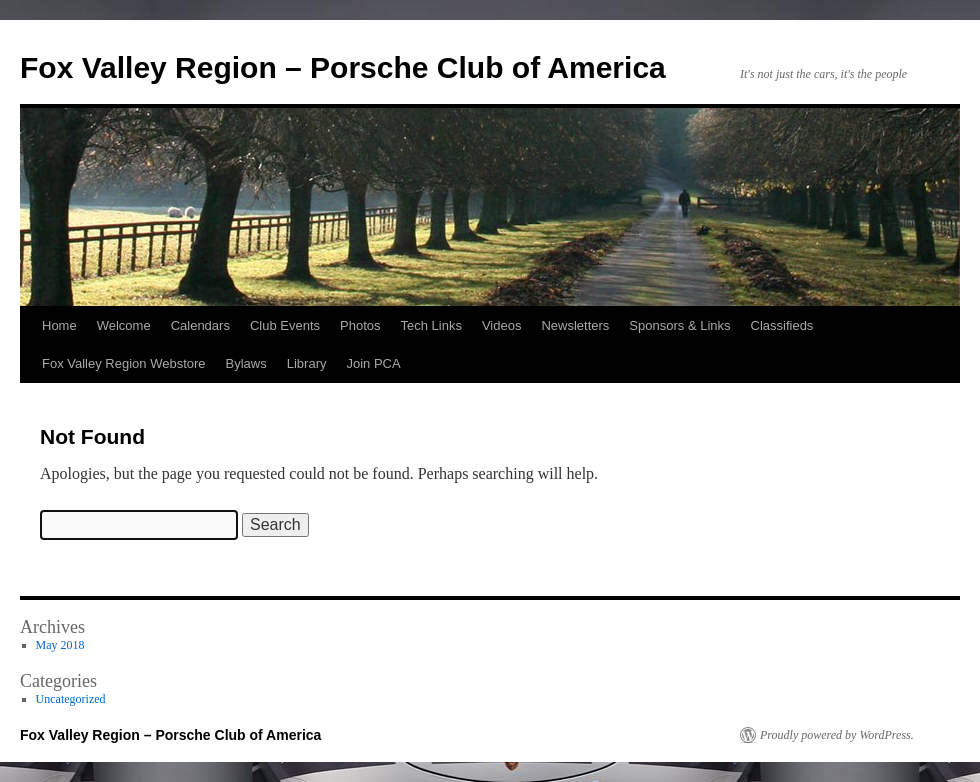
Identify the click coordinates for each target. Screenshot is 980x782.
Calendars (200, 325)
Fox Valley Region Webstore (124, 363)
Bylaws (246, 363)
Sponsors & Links (679, 325)
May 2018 (60, 645)
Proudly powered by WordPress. (837, 735)
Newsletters (575, 325)
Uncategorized (71, 699)
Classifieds (782, 325)
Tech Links (430, 325)
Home (59, 325)
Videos (502, 325)
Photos (360, 325)
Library (307, 363)
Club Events (285, 325)
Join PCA (373, 363)
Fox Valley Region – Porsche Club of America (343, 67)
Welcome (124, 325)
